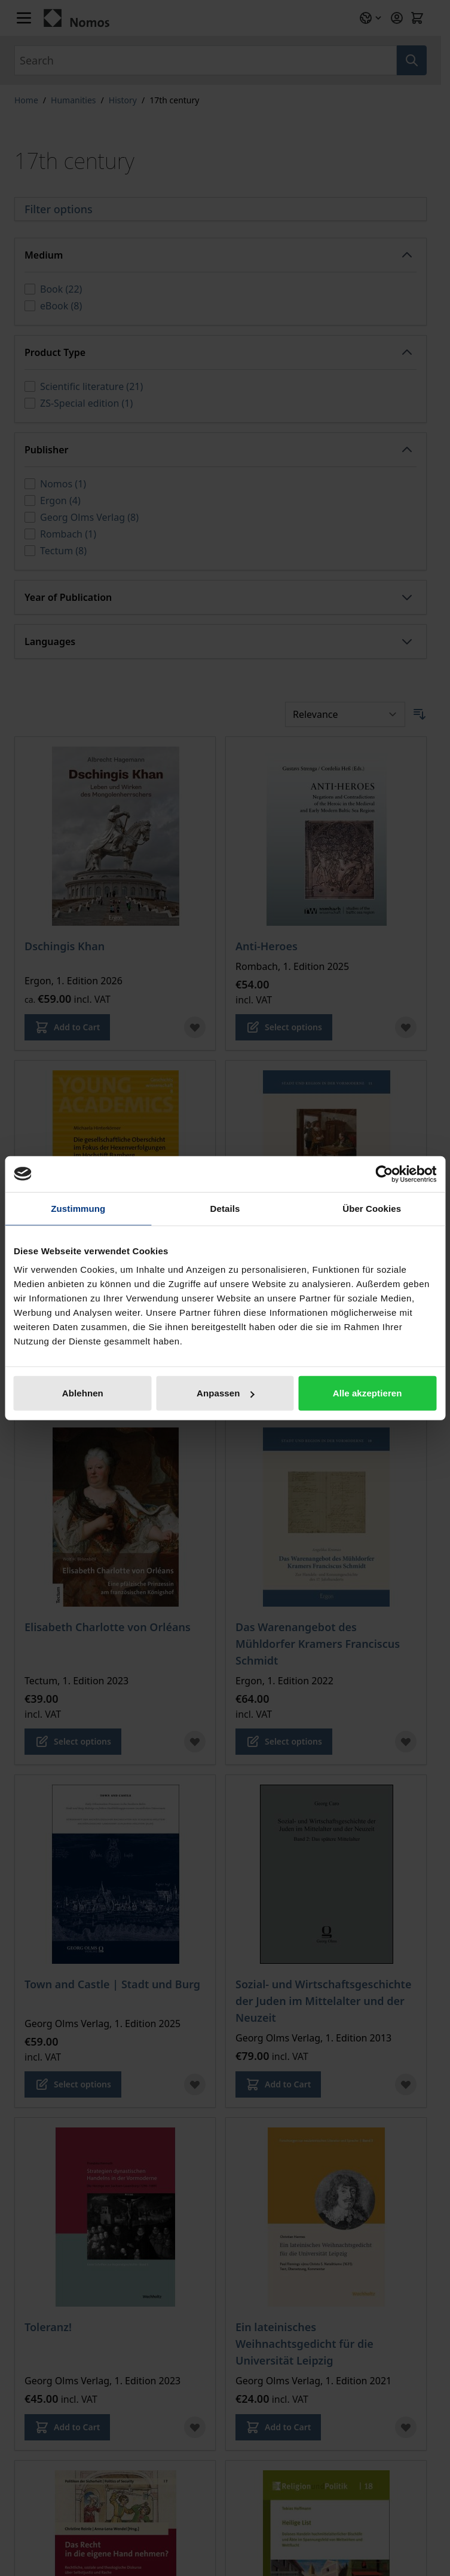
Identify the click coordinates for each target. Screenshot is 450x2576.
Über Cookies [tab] (371, 1208)
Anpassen (226, 1393)
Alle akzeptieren (367, 1393)
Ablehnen (82, 1393)
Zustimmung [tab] (78, 1208)
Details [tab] (225, 1208)
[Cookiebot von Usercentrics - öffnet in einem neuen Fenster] (384, 1174)
